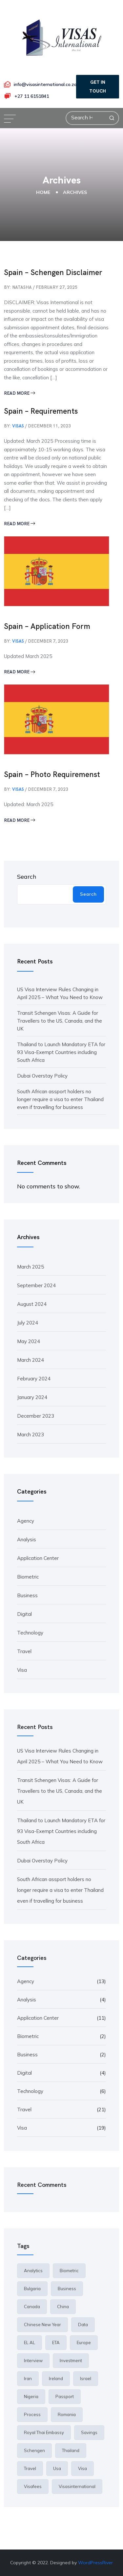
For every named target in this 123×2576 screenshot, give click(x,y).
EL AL (29, 2342)
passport (64, 2396)
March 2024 (30, 1360)
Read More (19, 393)
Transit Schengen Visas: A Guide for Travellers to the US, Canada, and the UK (59, 1021)
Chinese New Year (42, 2324)
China (63, 2306)
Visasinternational (77, 2486)
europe (84, 2342)
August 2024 (32, 1304)
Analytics (33, 2270)
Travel (24, 1651)
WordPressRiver (95, 2563)
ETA (56, 2342)
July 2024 (27, 1323)
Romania (67, 2414)
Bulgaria (32, 2288)
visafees (33, 2486)
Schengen (34, 2450)
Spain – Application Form (47, 626)
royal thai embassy (44, 2432)
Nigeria (31, 2396)
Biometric (28, 1577)
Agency (25, 1521)
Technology (30, 1633)
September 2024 (36, 1285)
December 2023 (35, 1416)
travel (30, 2468)
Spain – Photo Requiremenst (52, 774)
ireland (56, 2378)
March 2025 (30, 1267)
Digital (24, 1614)
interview (33, 2360)
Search (26, 876)
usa (57, 2468)
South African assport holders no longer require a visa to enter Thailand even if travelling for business (60, 1099)
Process (32, 2414)
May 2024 (28, 1341)
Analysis (26, 1539)
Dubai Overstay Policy (42, 1076)
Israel (85, 2378)
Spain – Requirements (41, 411)
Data (83, 2324)
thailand (70, 2450)
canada (32, 2306)
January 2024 (32, 1397)
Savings (89, 2432)
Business (27, 1595)
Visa (22, 1670)
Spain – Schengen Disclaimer (53, 272)
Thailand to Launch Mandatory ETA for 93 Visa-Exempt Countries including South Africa (61, 1052)
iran (28, 2378)
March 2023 (30, 1434)
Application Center (38, 1558)
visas (18, 426)
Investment (71, 2360)
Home (43, 192)
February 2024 (34, 1378)
